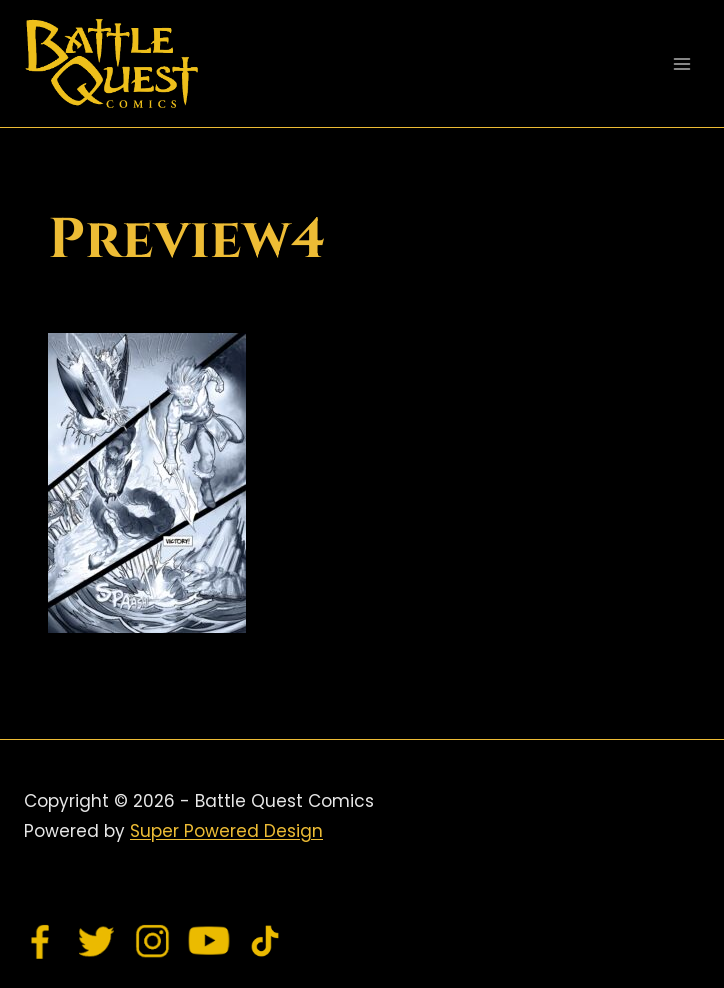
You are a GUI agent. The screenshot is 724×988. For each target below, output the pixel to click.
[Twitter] (97, 941)
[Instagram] (153, 941)
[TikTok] (265, 941)
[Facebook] (41, 941)
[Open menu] (681, 63)
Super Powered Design (226, 831)
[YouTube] (209, 941)
